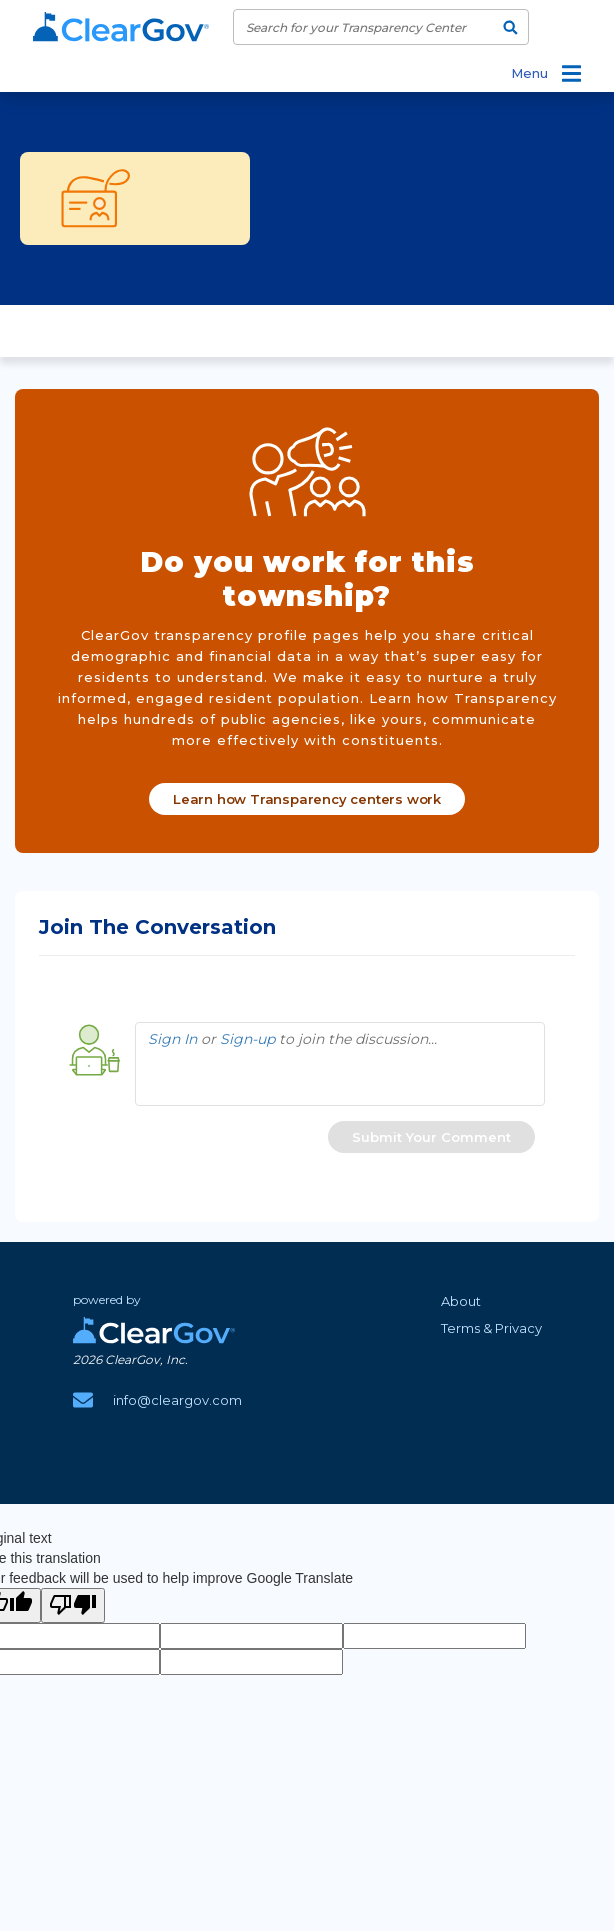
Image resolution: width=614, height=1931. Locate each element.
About (461, 1301)
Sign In (172, 1039)
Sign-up (247, 1039)
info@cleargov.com (177, 1400)
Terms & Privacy (491, 1328)
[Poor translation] (73, 1605)
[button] (431, 1137)
